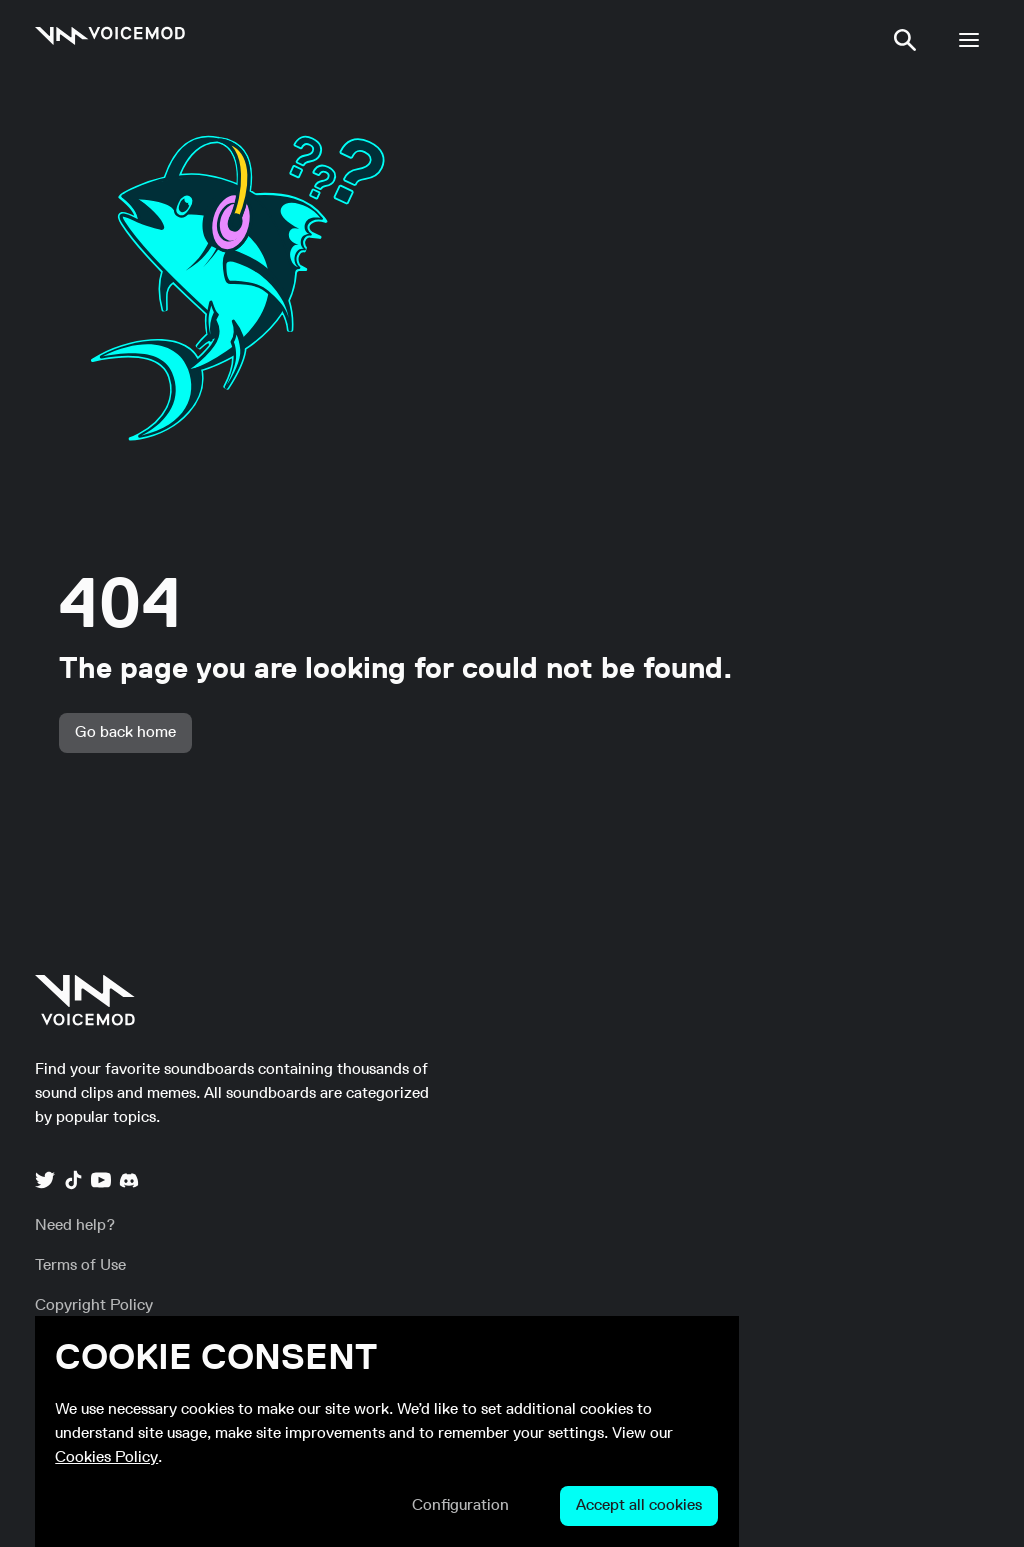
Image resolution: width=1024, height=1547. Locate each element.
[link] (110, 36)
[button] (905, 40)
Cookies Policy (106, 1458)
